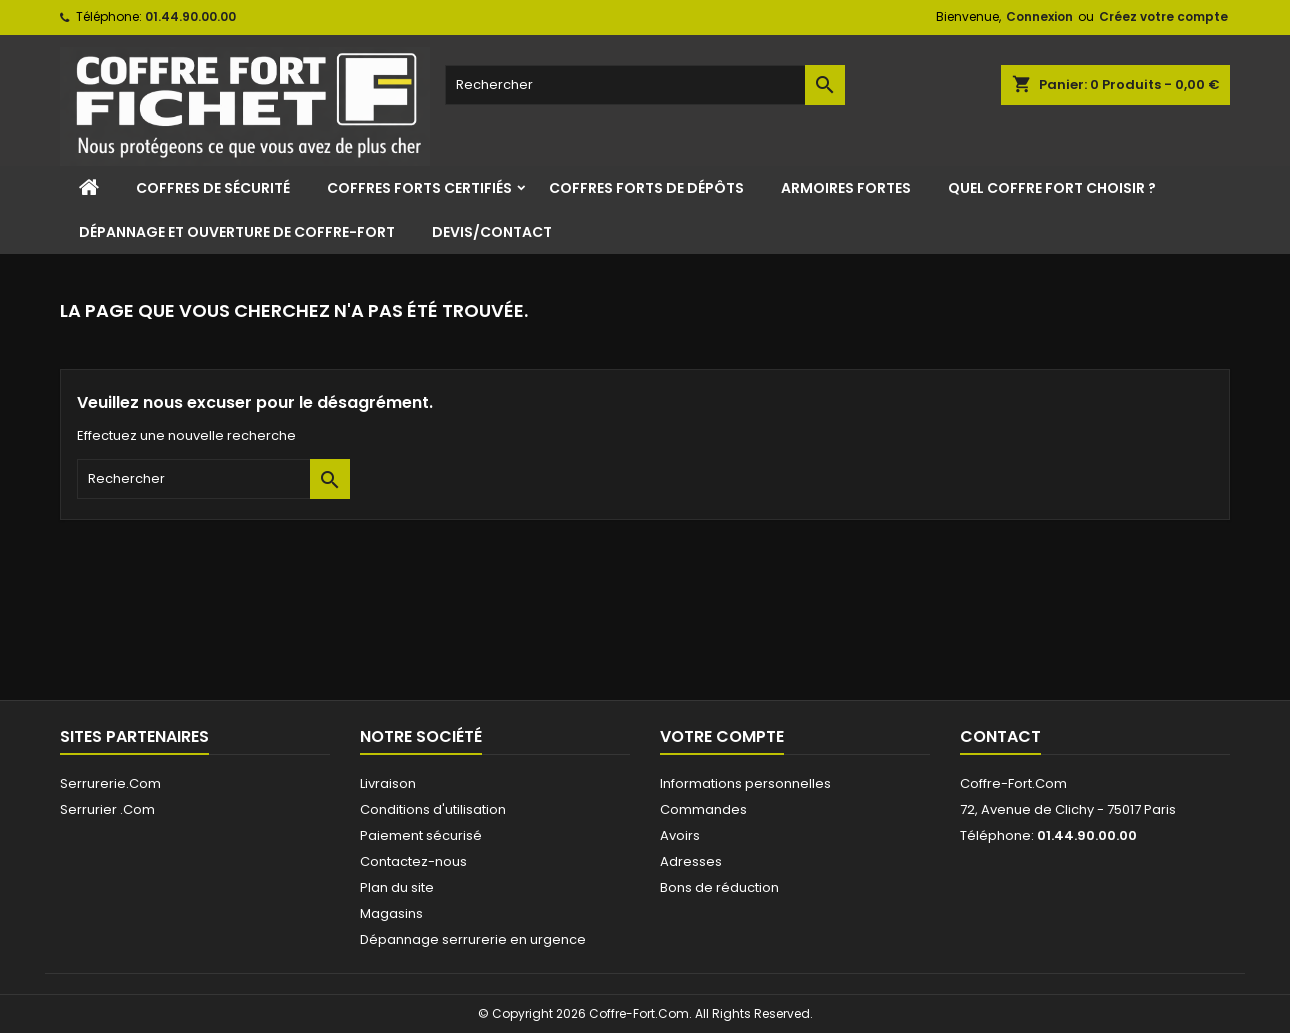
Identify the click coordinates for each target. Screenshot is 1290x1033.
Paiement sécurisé (421, 835)
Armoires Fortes (846, 188)
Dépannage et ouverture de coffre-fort (237, 232)
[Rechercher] (645, 85)
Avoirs (680, 835)
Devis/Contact (492, 232)
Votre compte (722, 736)
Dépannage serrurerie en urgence (473, 939)
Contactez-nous (413, 861)
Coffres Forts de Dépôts (646, 188)
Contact (1000, 736)
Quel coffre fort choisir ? (1052, 188)
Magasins (391, 913)
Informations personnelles (745, 783)
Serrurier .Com (107, 809)
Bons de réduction (719, 887)
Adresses (691, 861)
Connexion (1039, 16)
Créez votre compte (1163, 16)
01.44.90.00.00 (190, 16)
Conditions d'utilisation (433, 809)
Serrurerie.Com (110, 783)
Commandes (703, 809)
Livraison (388, 783)
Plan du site (397, 887)
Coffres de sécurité (213, 188)
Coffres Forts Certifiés (419, 188)
